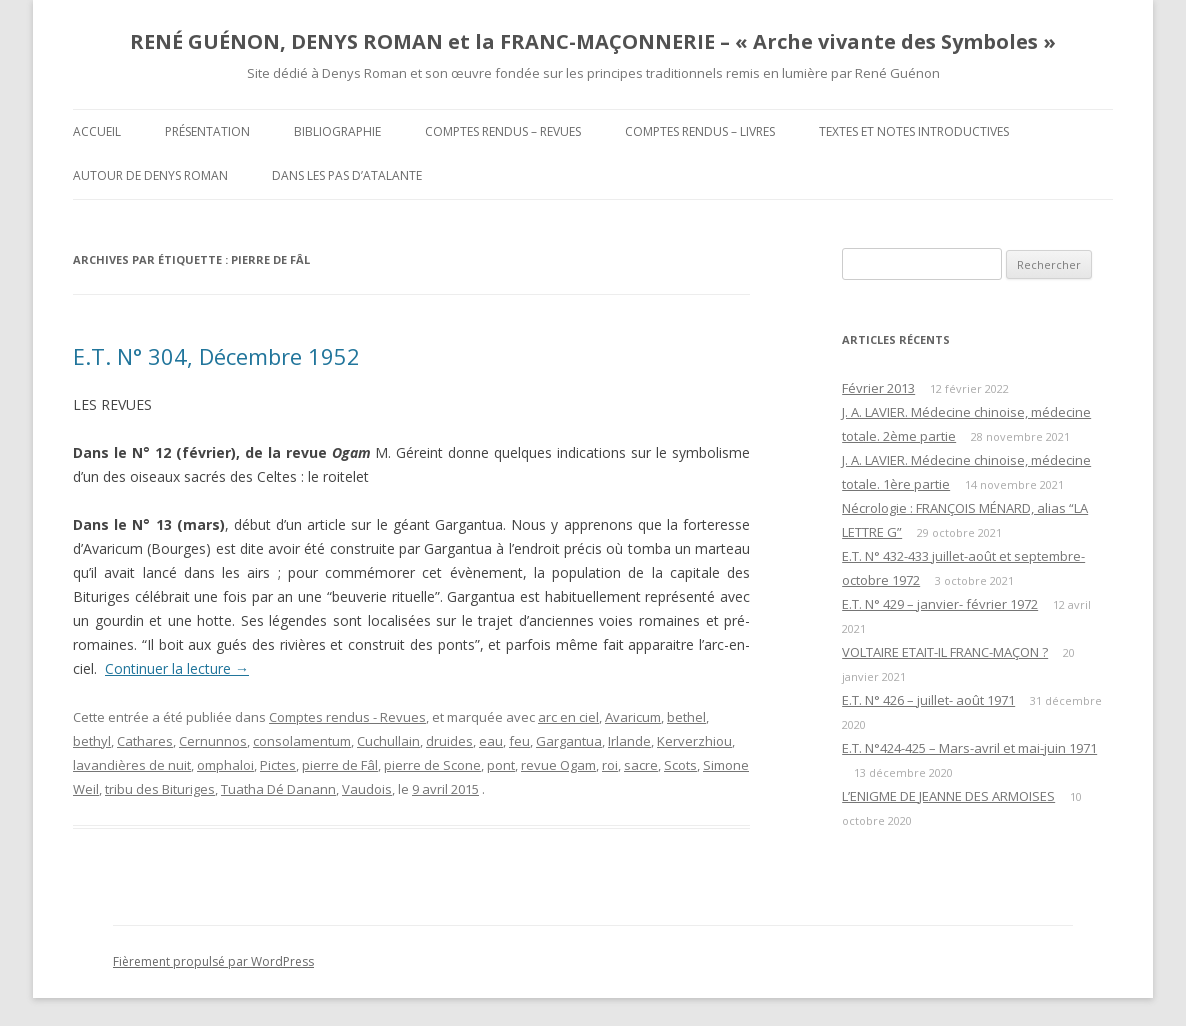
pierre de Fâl (340, 765)
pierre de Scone (432, 765)
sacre (641, 765)
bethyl (92, 741)
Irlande (629, 741)
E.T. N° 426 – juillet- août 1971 (928, 700)
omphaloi (225, 765)
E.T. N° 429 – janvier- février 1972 (940, 604)
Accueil (97, 131)
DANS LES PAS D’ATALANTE (347, 175)
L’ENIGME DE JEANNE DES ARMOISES (948, 796)
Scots (680, 765)
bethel (686, 717)
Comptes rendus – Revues (503, 131)
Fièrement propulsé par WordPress (213, 961)
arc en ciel (568, 717)
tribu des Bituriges (160, 789)
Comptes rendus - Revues (347, 717)
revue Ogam (558, 765)
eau (491, 741)
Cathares (145, 741)
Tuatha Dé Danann (278, 789)
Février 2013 (878, 388)
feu (519, 741)
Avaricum (633, 717)
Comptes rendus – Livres (700, 131)
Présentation (207, 131)
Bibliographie (337, 131)
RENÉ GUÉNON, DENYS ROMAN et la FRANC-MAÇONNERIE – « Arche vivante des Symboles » (593, 41)
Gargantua (569, 741)
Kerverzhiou (694, 741)
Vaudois (367, 789)
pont (501, 765)
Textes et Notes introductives (914, 131)
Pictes (278, 765)
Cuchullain (388, 741)
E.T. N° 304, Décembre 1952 (216, 356)
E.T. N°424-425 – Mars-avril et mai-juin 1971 (969, 748)
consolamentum (302, 741)
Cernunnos (213, 741)
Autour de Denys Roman (150, 175)
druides (449, 741)
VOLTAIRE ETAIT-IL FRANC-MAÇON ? (945, 652)
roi (610, 765)
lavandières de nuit (132, 765)
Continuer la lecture (177, 668)
